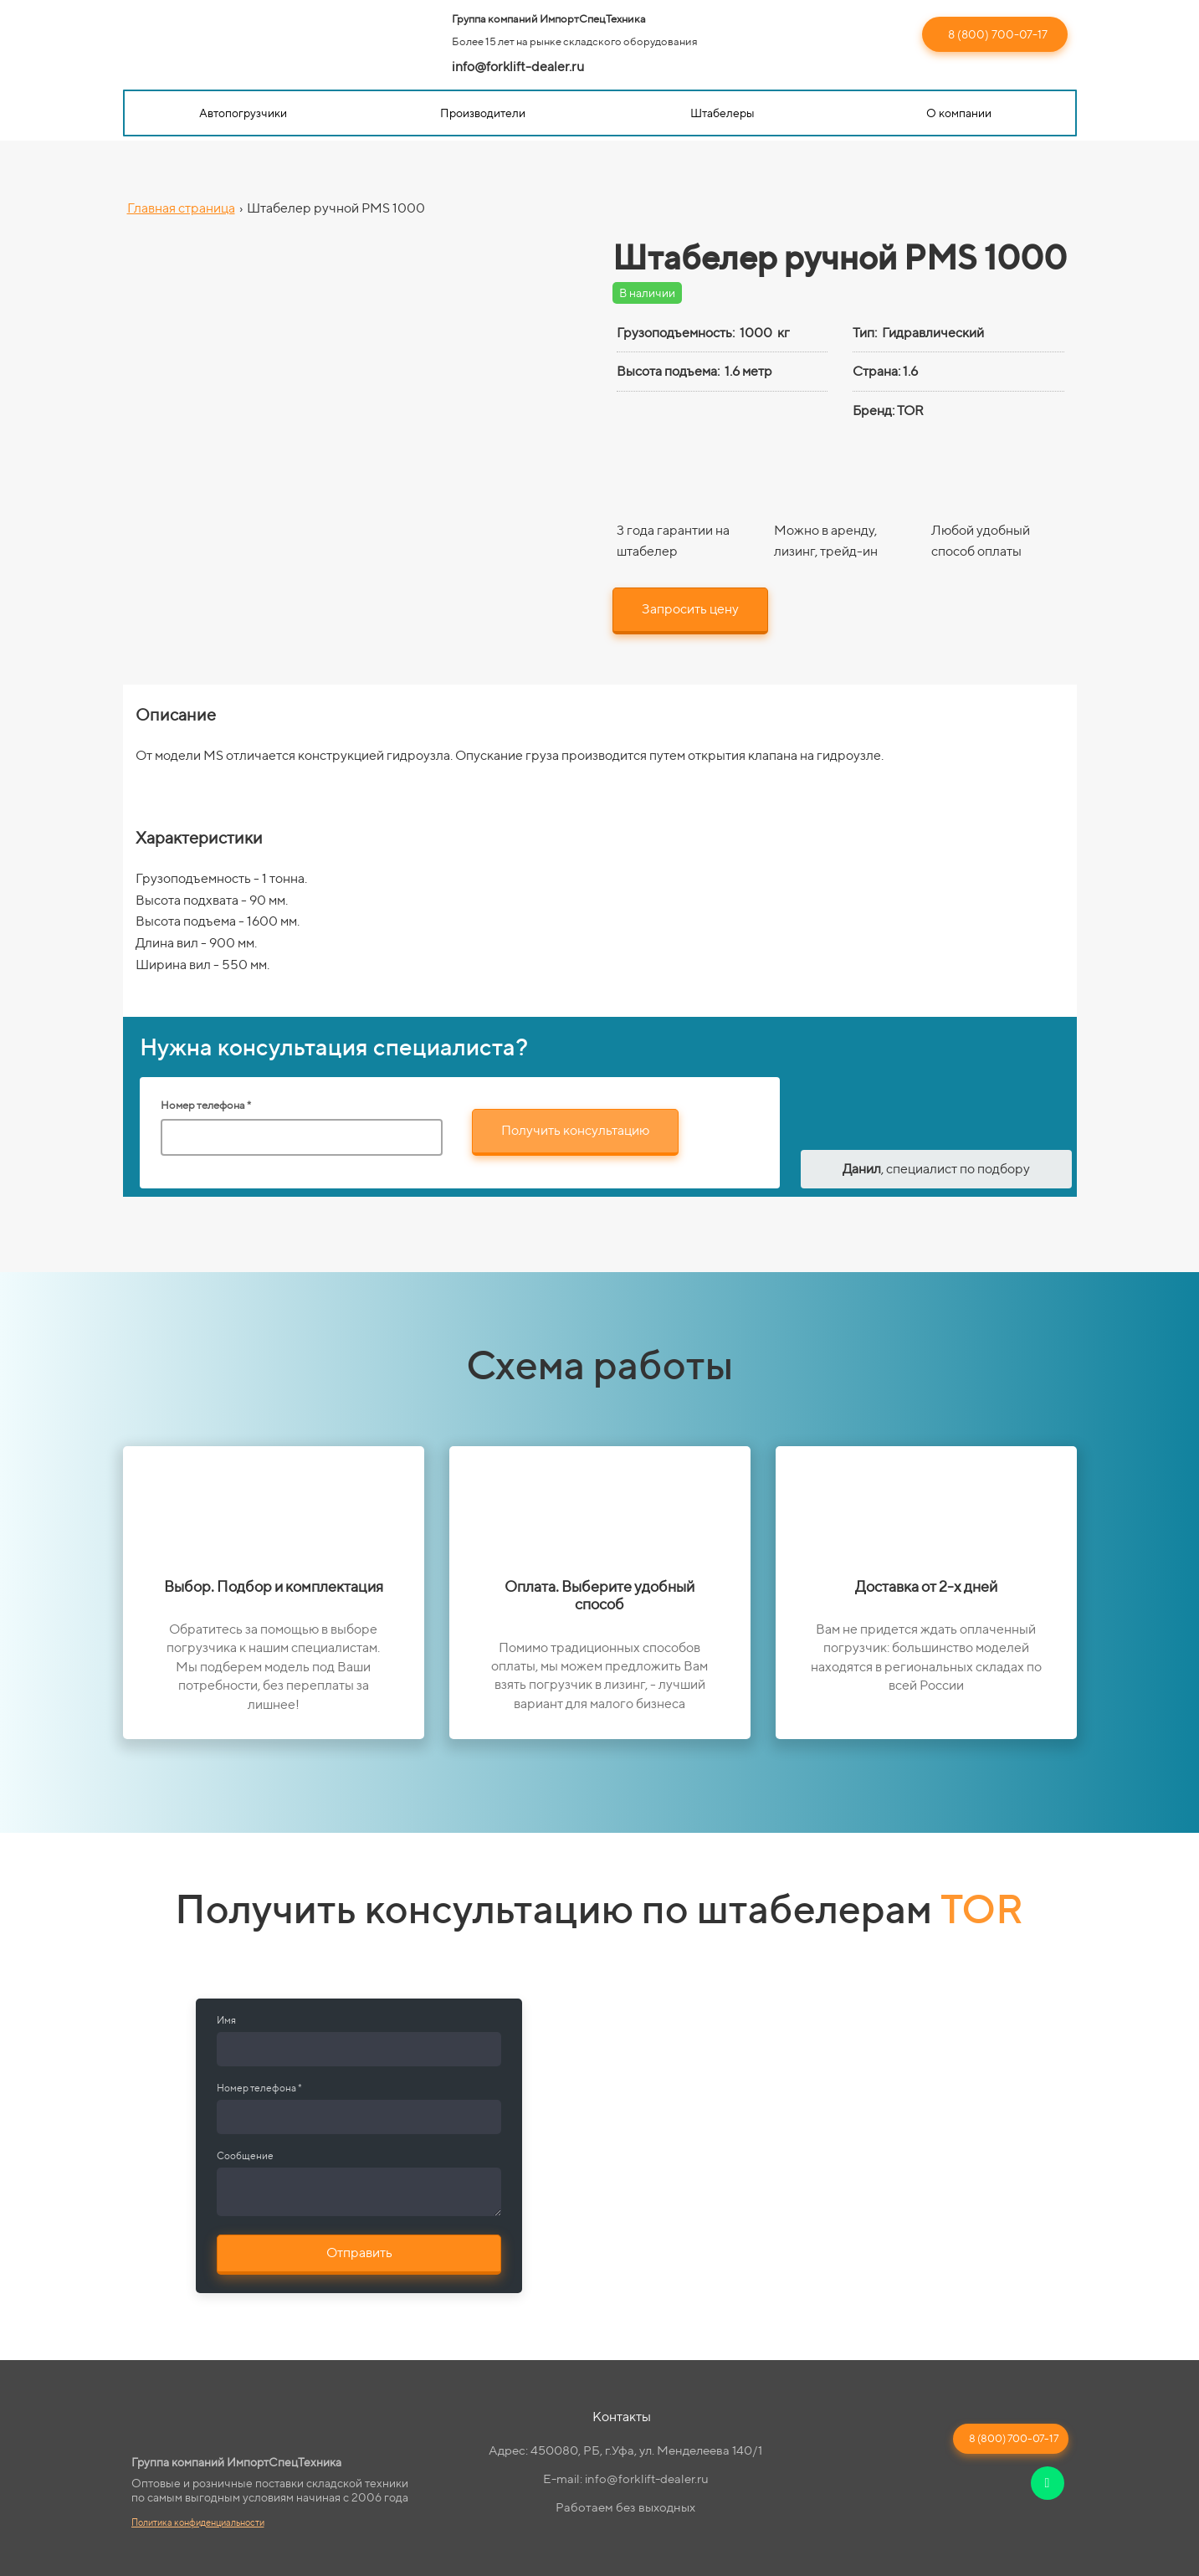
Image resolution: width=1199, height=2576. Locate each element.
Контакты (621, 2417)
